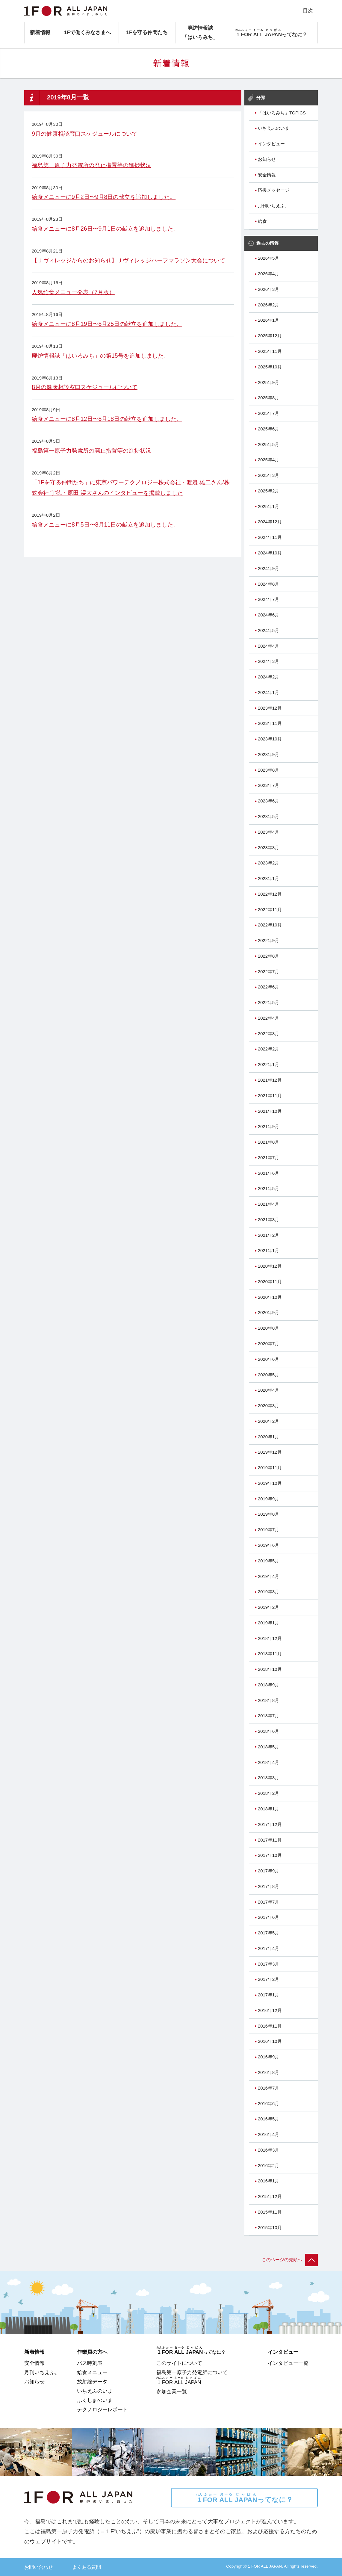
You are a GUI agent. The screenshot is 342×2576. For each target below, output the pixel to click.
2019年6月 (268, 1545)
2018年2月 (268, 1793)
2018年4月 (268, 1762)
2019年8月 (268, 1514)
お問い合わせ (38, 2567)
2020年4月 (268, 1390)
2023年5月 (268, 816)
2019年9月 (268, 1498)
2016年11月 (270, 2026)
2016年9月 (268, 2057)
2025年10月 (270, 367)
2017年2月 (268, 1979)
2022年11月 (270, 909)
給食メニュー (92, 2372)
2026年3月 (268, 289)
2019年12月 (270, 1452)
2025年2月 (268, 491)
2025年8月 (268, 397)
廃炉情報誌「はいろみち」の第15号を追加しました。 (100, 355)
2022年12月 (270, 894)
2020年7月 (268, 1343)
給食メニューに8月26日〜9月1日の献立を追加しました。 (105, 228)
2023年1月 (268, 878)
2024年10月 (270, 553)
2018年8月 (268, 1700)
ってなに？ (244, 2498)
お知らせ (267, 159)
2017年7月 (268, 1902)
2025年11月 (270, 351)
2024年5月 (268, 630)
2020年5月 (268, 1374)
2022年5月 (268, 1002)
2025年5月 (268, 444)
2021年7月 (268, 1157)
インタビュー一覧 (288, 2363)
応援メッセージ (273, 190)
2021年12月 (270, 1080)
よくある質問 (86, 2567)
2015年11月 (270, 2212)
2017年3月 (268, 1964)
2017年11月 (270, 1840)
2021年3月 (268, 1219)
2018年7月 (268, 1715)
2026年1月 (268, 320)
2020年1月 (268, 1436)
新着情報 (40, 32)
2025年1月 (268, 506)
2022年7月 (268, 971)
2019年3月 (268, 1591)
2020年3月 (268, 1405)
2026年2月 (268, 305)
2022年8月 (268, 956)
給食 (262, 221)
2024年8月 (268, 584)
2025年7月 (268, 413)
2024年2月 (268, 677)
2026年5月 (268, 258)
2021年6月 (268, 1173)
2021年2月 (268, 1235)
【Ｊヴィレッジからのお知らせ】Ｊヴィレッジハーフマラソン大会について (128, 260)
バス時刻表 (89, 2363)
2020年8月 (268, 1328)
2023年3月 (268, 847)
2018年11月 (270, 1653)
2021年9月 (268, 1126)
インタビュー (271, 143)
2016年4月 (268, 2134)
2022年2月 (268, 1049)
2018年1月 (268, 1808)
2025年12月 (270, 335)
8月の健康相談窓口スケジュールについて (84, 387)
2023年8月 (268, 770)
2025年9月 (268, 382)
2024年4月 (268, 646)
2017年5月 (268, 1933)
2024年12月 (270, 521)
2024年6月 (268, 615)
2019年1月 (268, 1622)
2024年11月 (270, 537)
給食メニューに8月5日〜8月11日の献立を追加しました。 (105, 524)
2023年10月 (270, 739)
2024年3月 (268, 661)
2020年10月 (270, 1297)
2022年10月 (270, 925)
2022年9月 (268, 940)
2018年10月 (270, 1669)
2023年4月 (268, 832)
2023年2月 (268, 863)
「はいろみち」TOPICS (282, 113)
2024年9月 (268, 568)
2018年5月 (268, 1746)
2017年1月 (268, 1995)
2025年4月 (268, 459)
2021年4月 (268, 1204)
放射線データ (92, 2382)
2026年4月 (268, 273)
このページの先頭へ (290, 2259)
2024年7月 (268, 599)
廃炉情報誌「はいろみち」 (200, 32)
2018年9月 (268, 1684)
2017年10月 (270, 1855)
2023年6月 (268, 801)
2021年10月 (270, 1111)
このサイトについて (179, 2363)
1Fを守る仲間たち (147, 32)
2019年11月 (270, 1467)
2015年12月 (270, 2196)
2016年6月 (268, 2103)
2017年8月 (268, 1886)
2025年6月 (268, 429)
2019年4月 (268, 1576)
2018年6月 (268, 1731)
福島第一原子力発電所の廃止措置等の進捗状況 (91, 165)
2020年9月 (268, 1312)
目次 (308, 10)
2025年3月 (268, 475)
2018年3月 (268, 1777)
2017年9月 (268, 1870)
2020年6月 (268, 1359)
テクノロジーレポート (102, 2409)
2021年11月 (270, 1095)
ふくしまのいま (95, 2400)
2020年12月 (270, 1266)
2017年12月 (270, 1824)
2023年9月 (268, 754)
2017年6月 (268, 1917)
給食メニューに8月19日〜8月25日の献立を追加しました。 (107, 324)
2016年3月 (268, 2150)
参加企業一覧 (171, 2391)
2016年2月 (268, 2165)
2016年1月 (268, 2181)
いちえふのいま (273, 128)
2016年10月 (270, 2041)
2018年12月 (270, 1638)
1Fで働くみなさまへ (87, 32)
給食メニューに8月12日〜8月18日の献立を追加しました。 (107, 418)
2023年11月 (270, 723)
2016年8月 (268, 2072)
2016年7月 (268, 2088)
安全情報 (267, 175)
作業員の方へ (92, 2352)
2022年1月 (268, 1064)
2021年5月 (268, 1188)
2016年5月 (268, 2119)
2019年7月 (268, 1529)
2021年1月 (268, 1250)
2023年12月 (270, 708)
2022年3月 (268, 1033)
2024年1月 (268, 692)
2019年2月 (268, 1607)
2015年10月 (270, 2227)
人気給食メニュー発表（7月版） (73, 292)
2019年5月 (268, 1560)
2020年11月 (270, 1281)
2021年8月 (268, 1142)
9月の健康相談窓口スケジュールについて (84, 133)
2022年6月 (268, 987)
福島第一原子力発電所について (192, 2372)
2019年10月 (270, 1483)
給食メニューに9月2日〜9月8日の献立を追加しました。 (103, 196)
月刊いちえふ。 (273, 205)
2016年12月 (270, 2010)
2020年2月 (268, 1421)
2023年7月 (268, 785)
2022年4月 (268, 1018)
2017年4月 (268, 1948)
